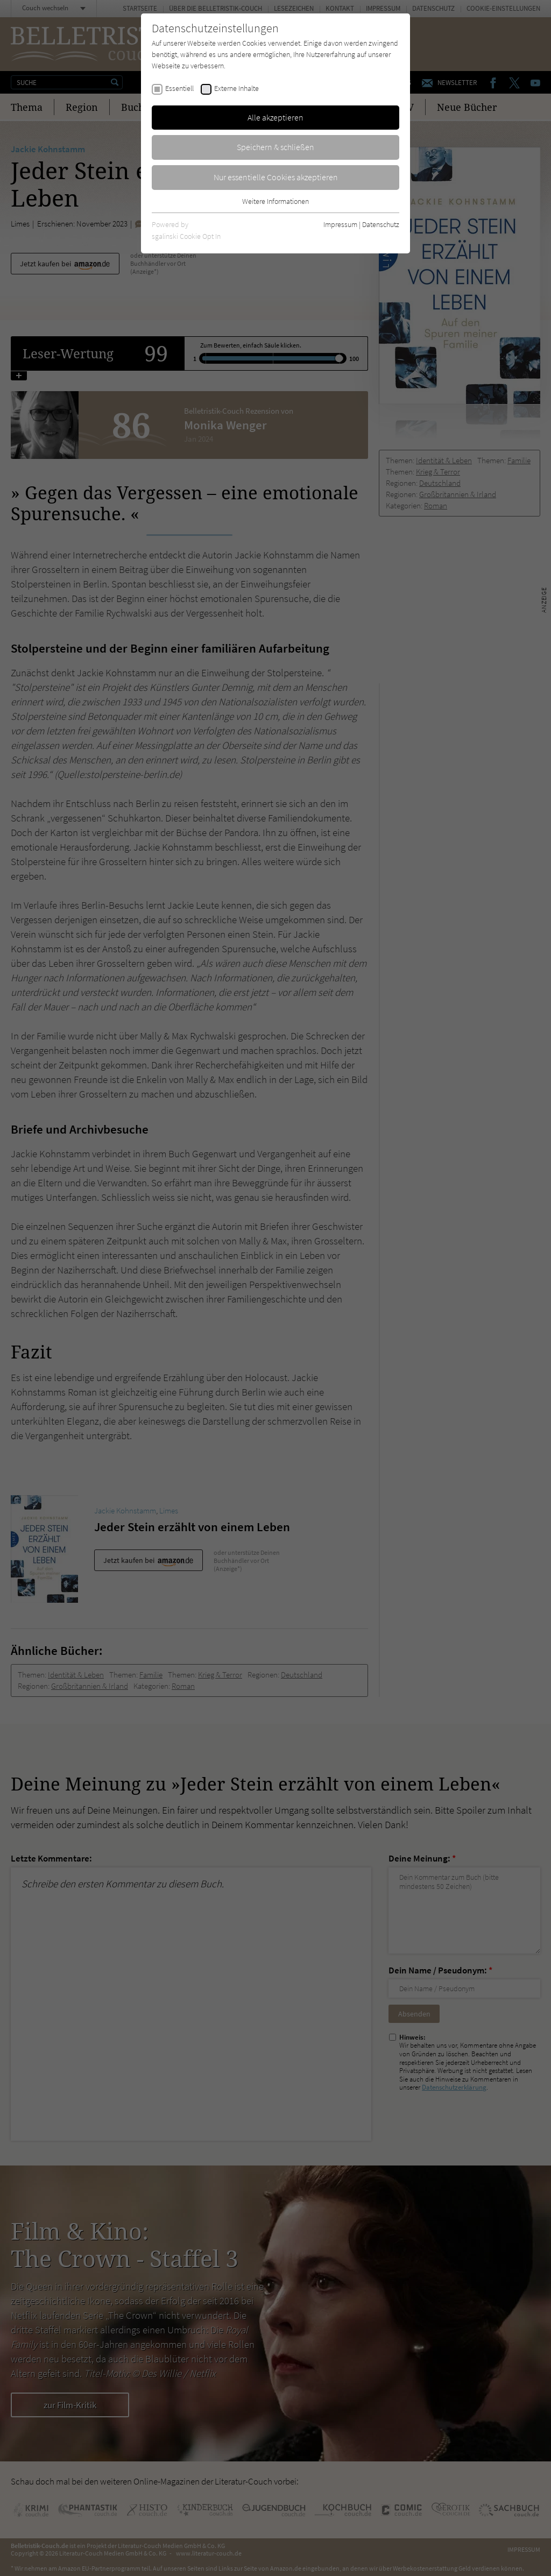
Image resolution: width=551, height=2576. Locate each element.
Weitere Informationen (275, 201)
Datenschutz (380, 224)
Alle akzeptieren (275, 117)
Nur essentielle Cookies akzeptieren (276, 177)
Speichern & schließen (275, 146)
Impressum (340, 224)
